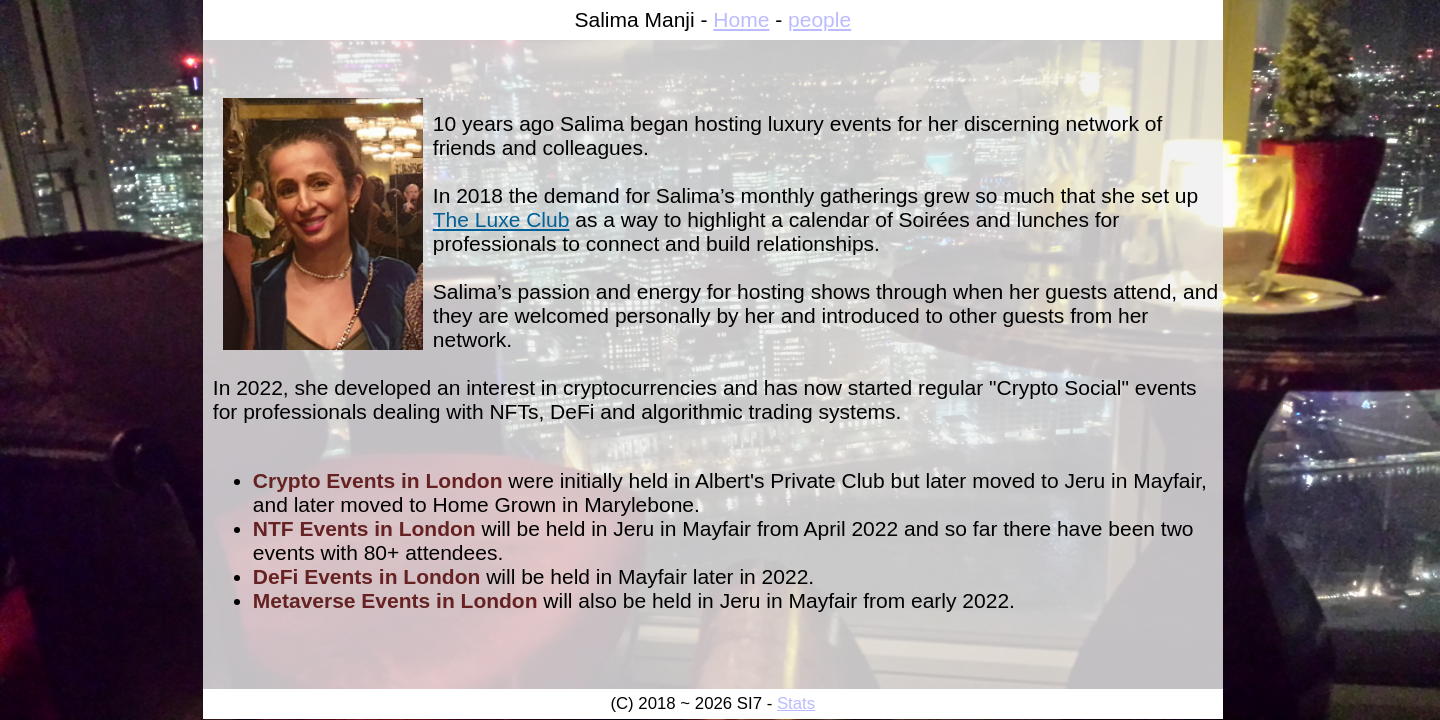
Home (741, 19)
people (819, 19)
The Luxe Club (501, 219)
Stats (796, 703)
